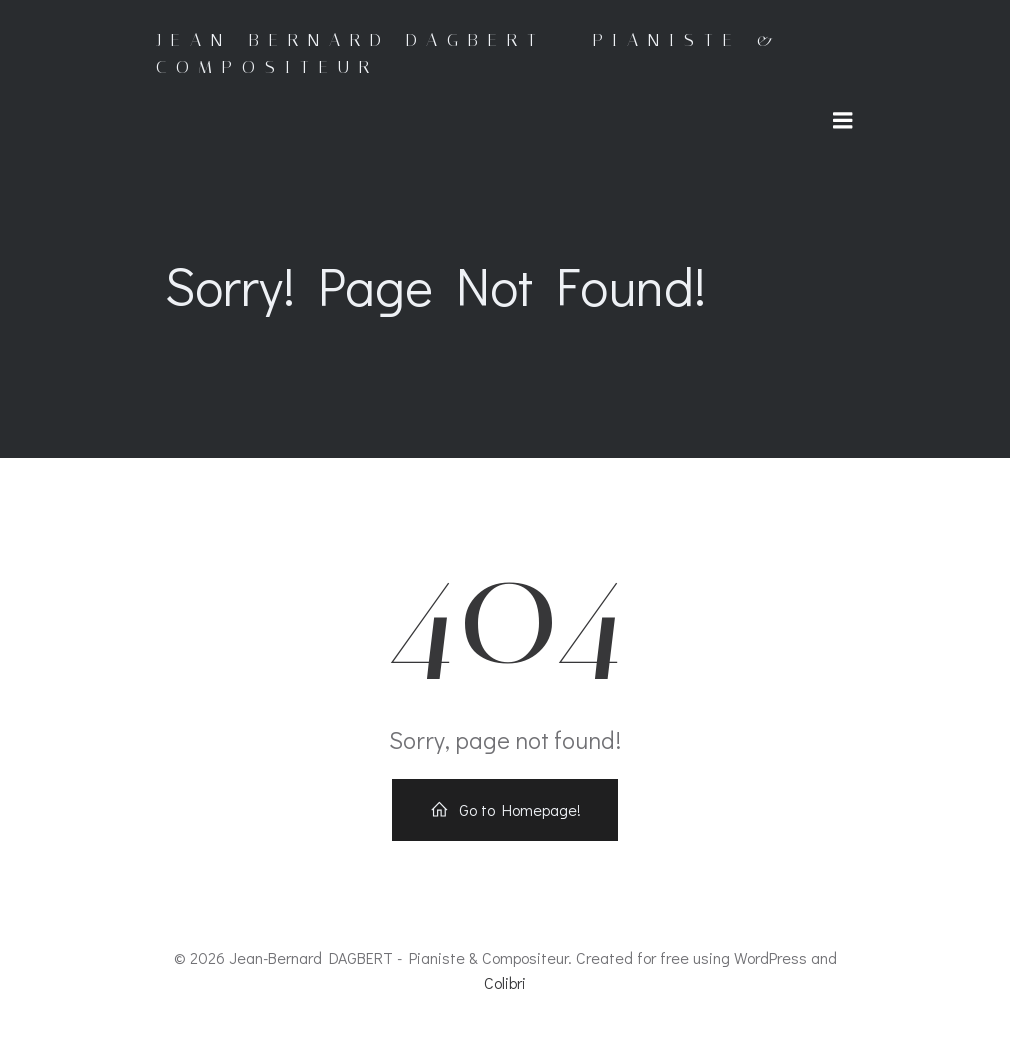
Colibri (505, 984)
